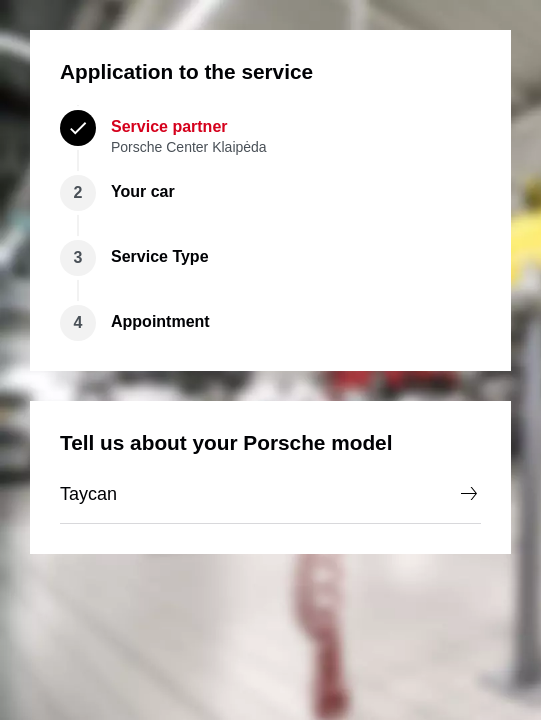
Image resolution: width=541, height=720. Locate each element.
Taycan (270, 494)
